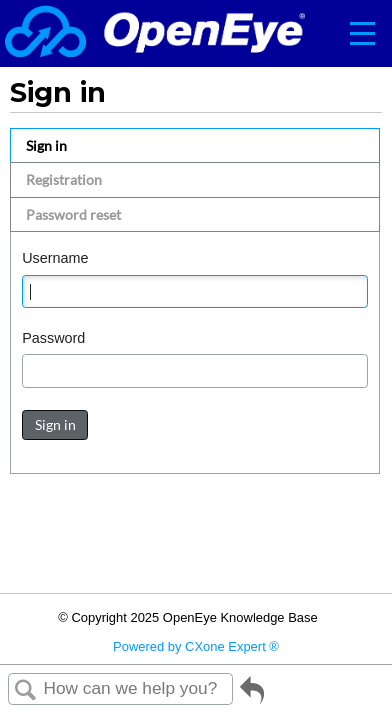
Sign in (46, 145)
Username (55, 258)
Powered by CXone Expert (196, 646)
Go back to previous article (252, 697)
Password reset (73, 214)
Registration (64, 179)
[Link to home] (155, 33)
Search (26, 690)
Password (53, 338)
